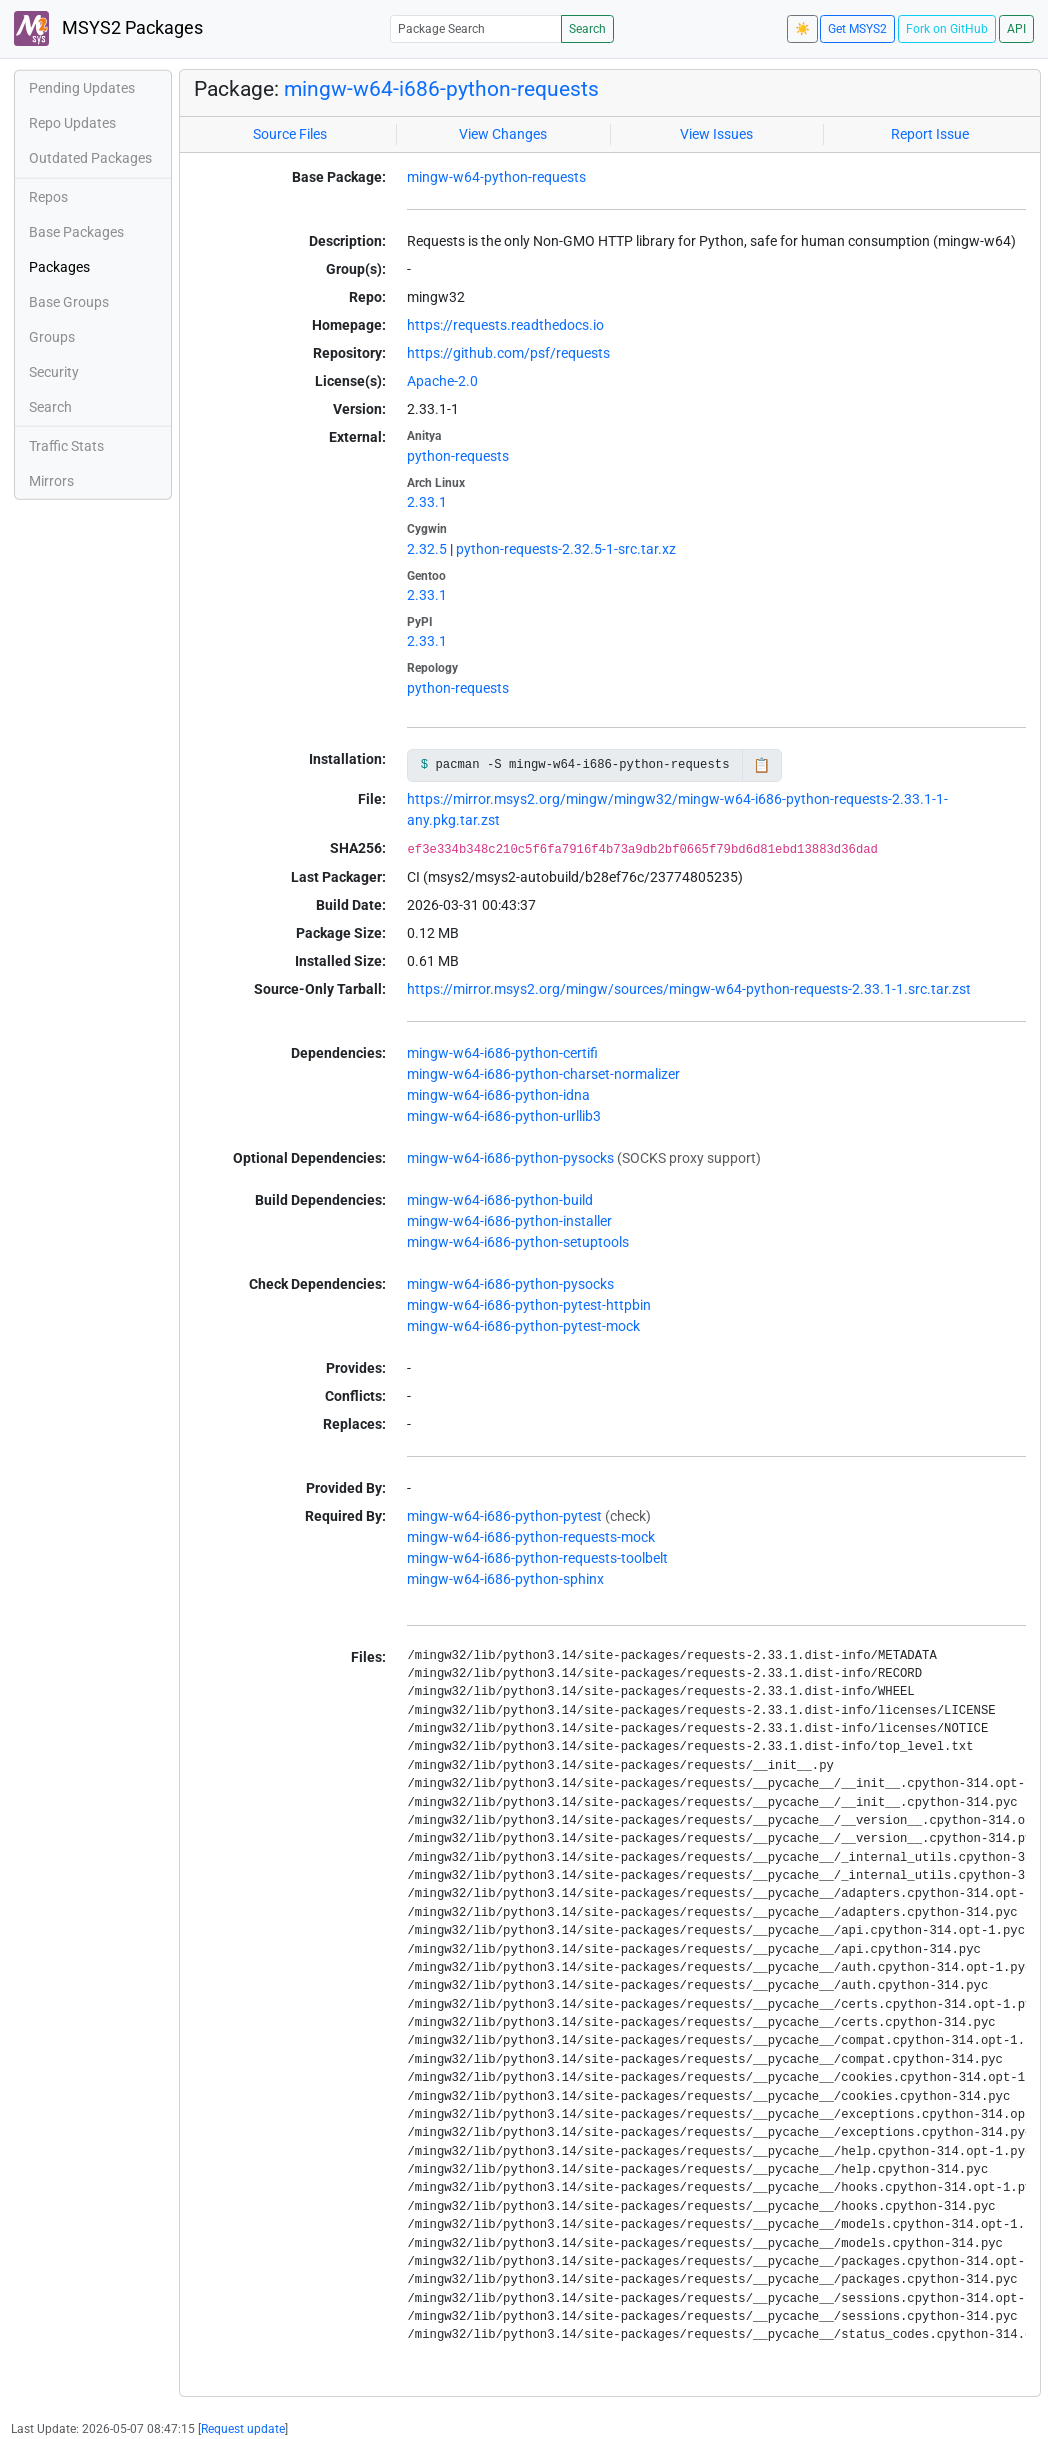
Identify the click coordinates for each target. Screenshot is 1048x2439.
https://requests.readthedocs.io (505, 325)
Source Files (290, 134)
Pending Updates (82, 88)
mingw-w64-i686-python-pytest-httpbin (529, 1305)
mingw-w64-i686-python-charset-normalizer (543, 1074)
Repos (48, 197)
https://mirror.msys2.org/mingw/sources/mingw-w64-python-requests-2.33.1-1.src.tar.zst (689, 989)
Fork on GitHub (947, 29)
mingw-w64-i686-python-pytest (504, 1516)
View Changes (503, 134)
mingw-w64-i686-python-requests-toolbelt (537, 1558)
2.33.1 (427, 502)
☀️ (802, 29)
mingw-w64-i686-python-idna (498, 1095)
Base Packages (76, 232)
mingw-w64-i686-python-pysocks (510, 1158)
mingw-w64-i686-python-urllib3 (504, 1116)
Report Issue (930, 134)
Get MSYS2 (857, 29)
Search (587, 29)
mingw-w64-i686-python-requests (441, 89)
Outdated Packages (90, 158)
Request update (243, 2429)
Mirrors (51, 481)
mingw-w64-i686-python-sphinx (505, 1579)
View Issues (716, 134)
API (1016, 29)
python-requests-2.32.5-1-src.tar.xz (566, 549)
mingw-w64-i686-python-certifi (502, 1053)
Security (54, 372)
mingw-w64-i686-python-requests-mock (531, 1537)
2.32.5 (427, 549)
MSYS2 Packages (108, 28)
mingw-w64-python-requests (496, 177)
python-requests (458, 456)
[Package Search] (476, 28)
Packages (59, 267)
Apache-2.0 (442, 381)
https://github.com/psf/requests (508, 353)
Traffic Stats (66, 446)
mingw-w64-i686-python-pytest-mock (523, 1326)
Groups (52, 337)
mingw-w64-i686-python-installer (509, 1221)
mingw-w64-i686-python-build (500, 1200)
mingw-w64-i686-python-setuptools (518, 1242)
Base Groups (69, 302)
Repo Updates (72, 123)
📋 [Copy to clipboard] (761, 765)
